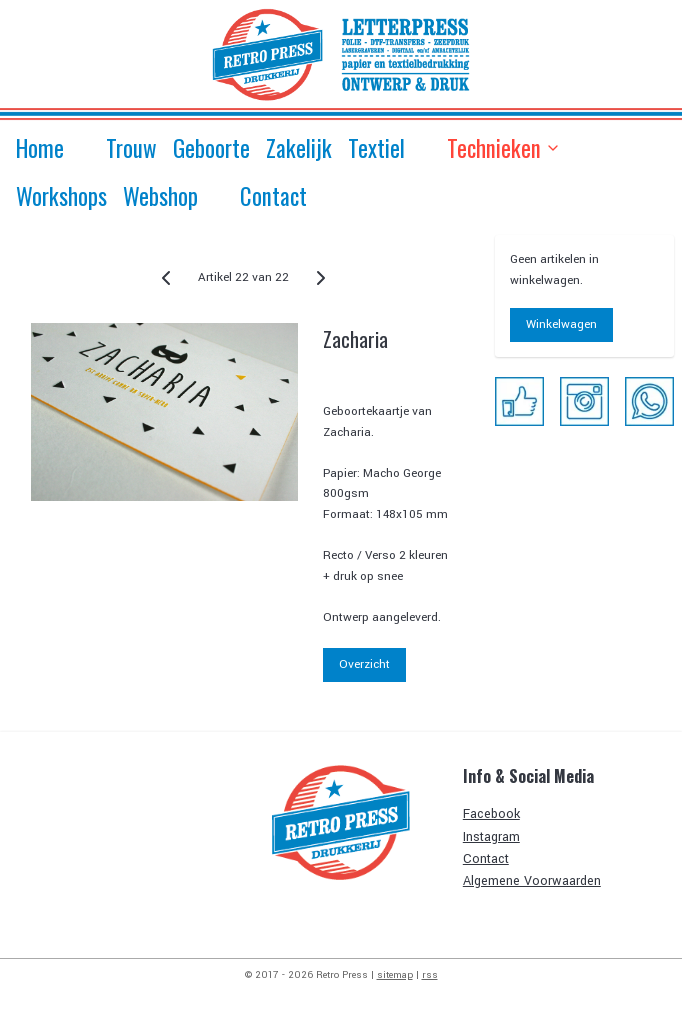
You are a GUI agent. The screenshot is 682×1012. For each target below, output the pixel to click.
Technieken (504, 148)
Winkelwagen (561, 324)
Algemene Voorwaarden (532, 881)
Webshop (160, 196)
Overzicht (364, 664)
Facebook (491, 814)
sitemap (395, 975)
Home (40, 148)
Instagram (491, 837)
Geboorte (211, 148)
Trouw (131, 148)
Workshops (61, 196)
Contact (273, 196)
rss (430, 975)
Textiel (376, 148)
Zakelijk (299, 148)
